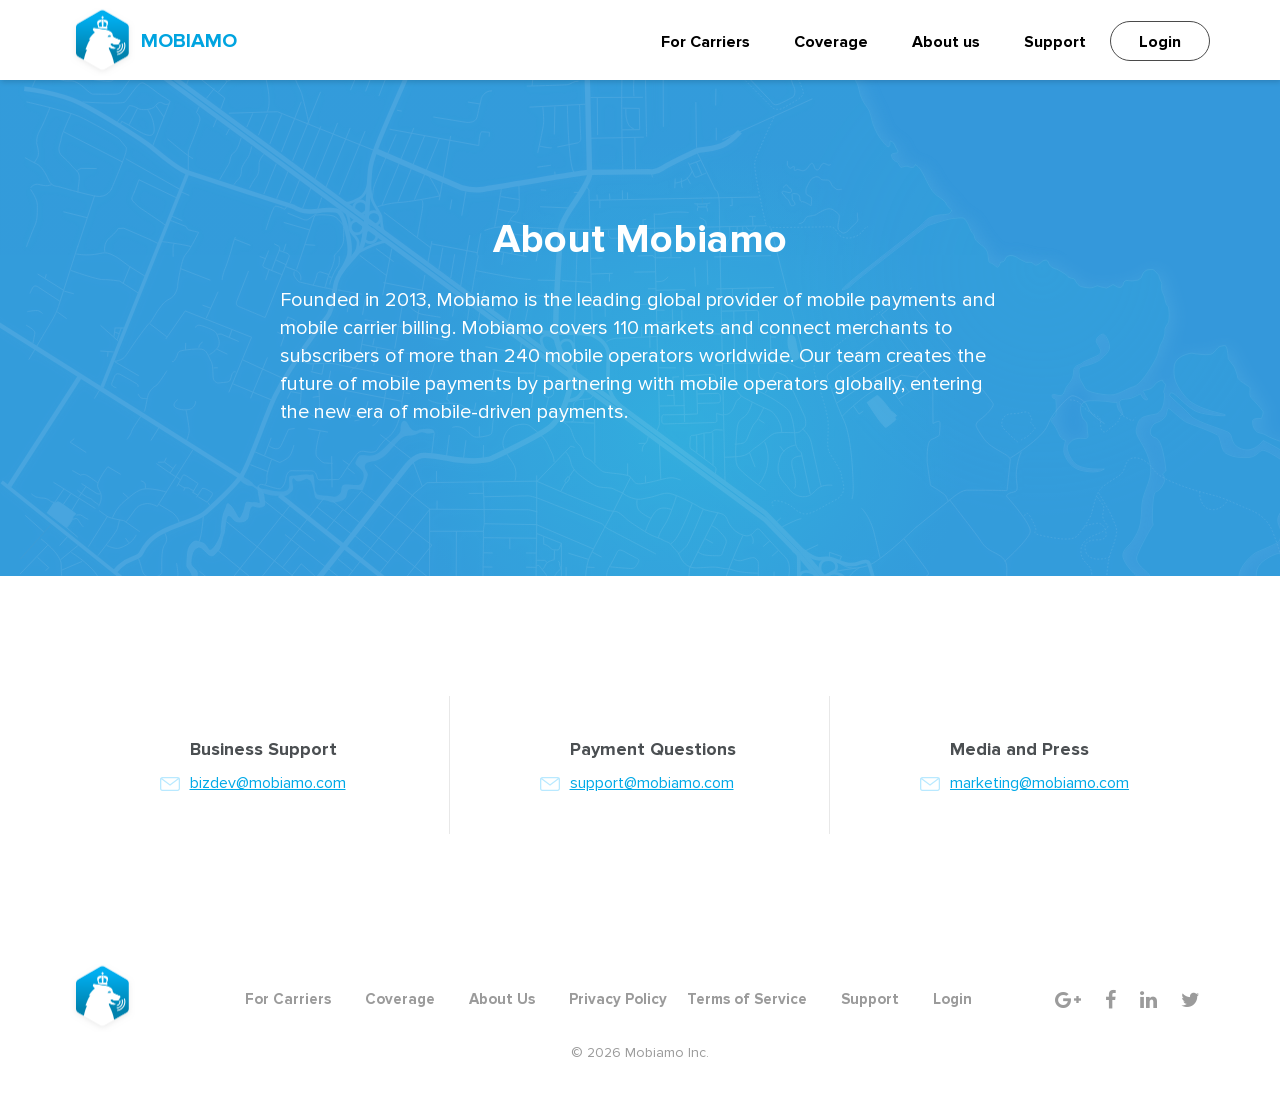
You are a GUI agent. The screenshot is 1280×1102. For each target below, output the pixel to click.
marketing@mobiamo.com (1039, 783)
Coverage (831, 42)
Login (1160, 42)
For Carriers (705, 42)
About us (946, 42)
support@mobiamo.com (652, 783)
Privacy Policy (618, 999)
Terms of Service (747, 999)
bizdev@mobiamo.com (268, 783)
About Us (502, 999)
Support (1055, 42)
